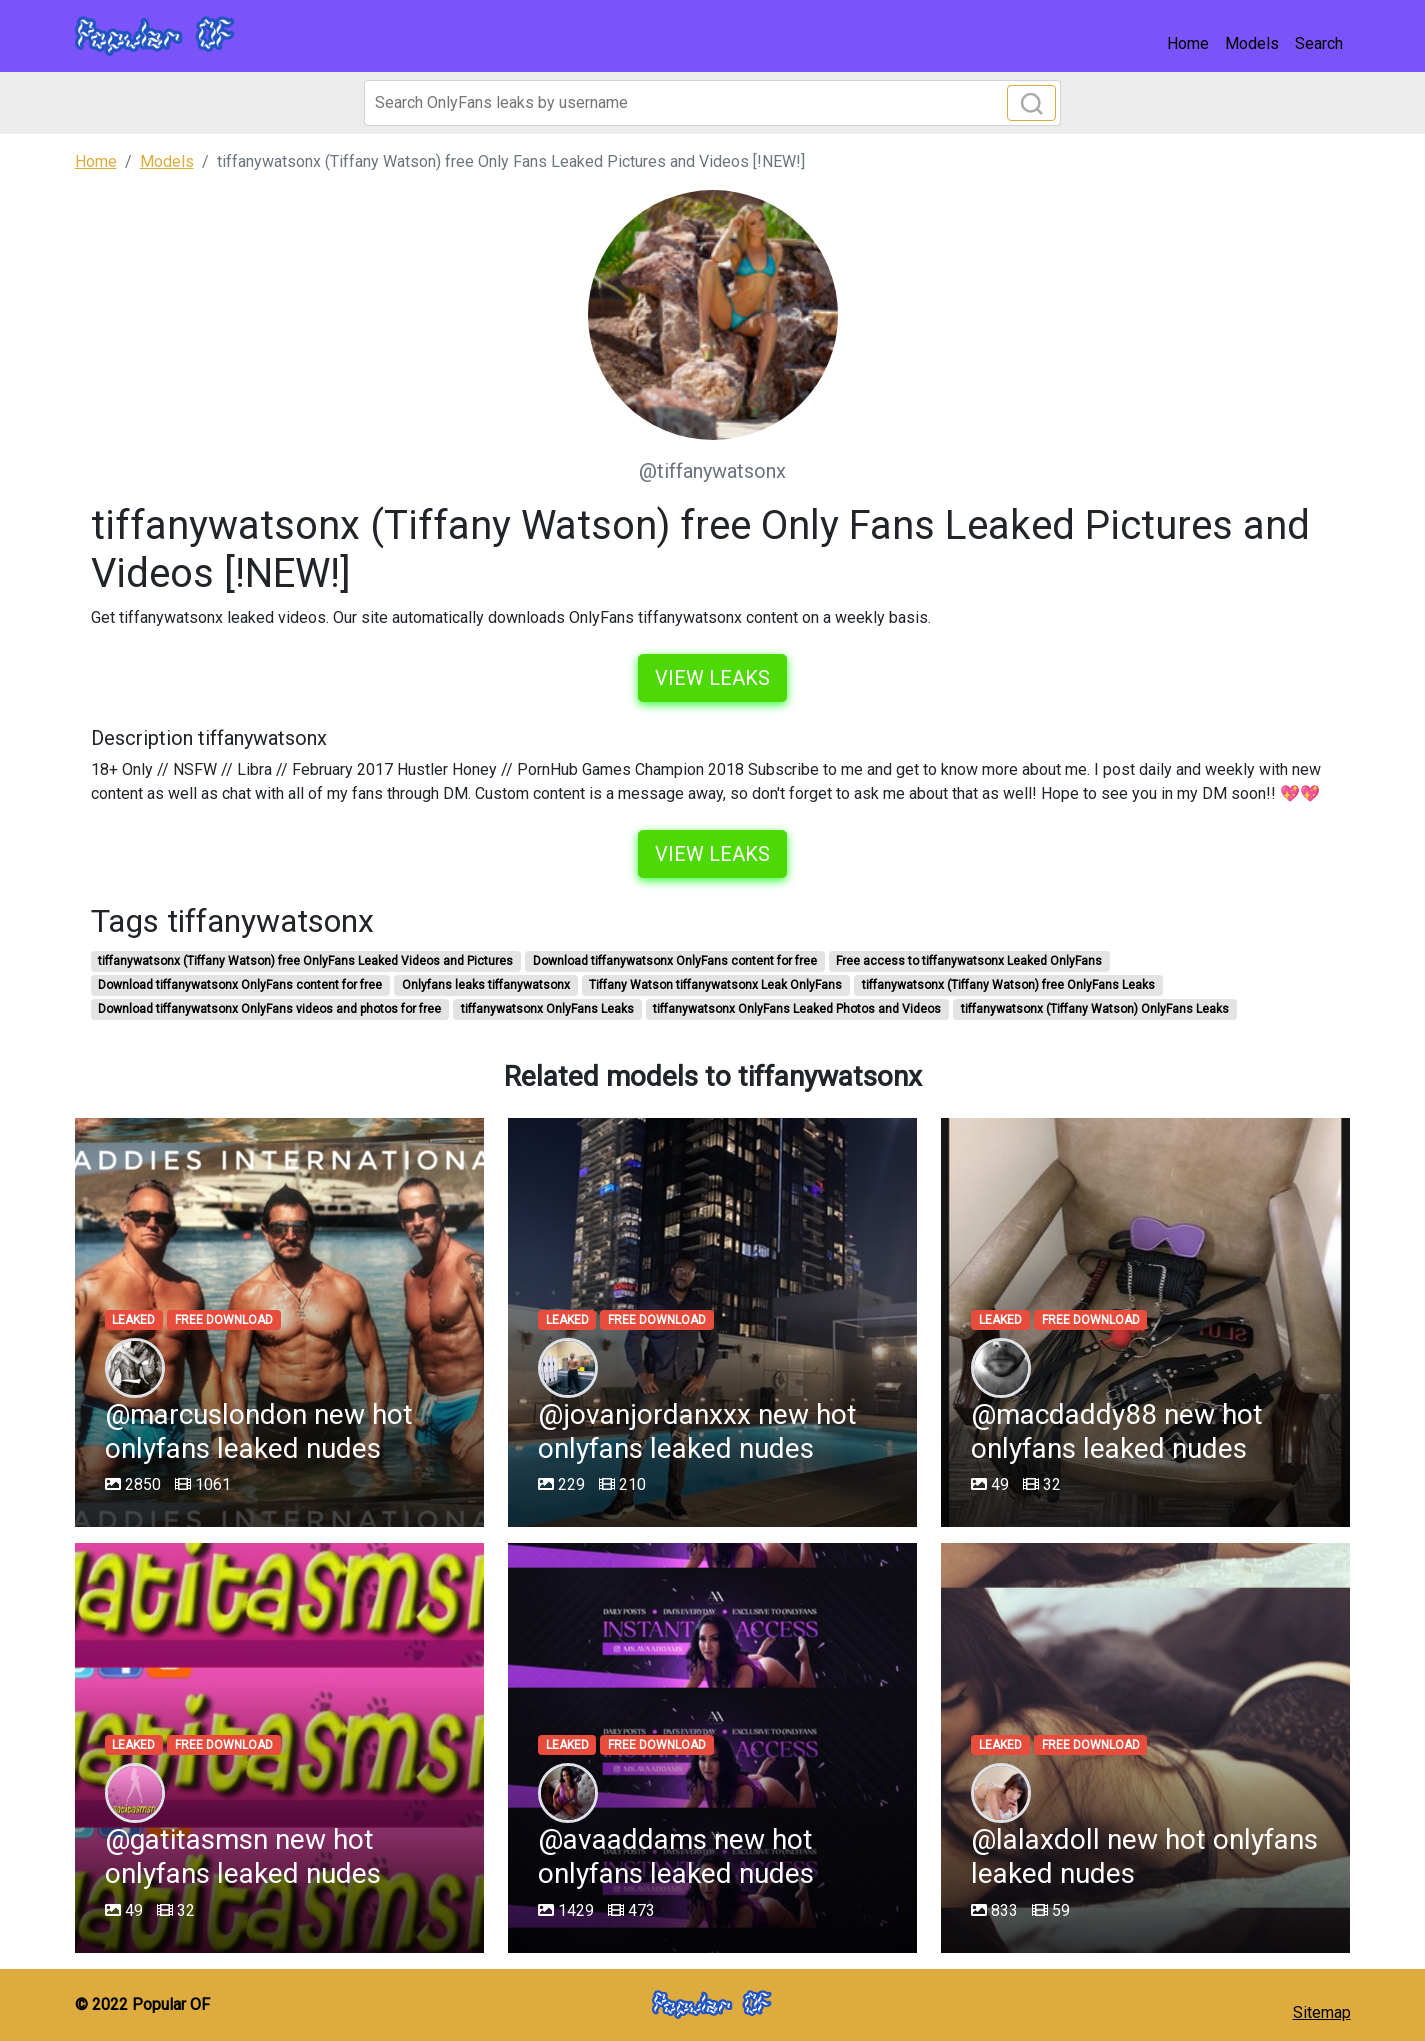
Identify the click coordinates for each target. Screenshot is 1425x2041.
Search (1319, 43)
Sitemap (1322, 2012)
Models (1252, 43)
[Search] (712, 103)
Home (1188, 43)
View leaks (712, 678)
